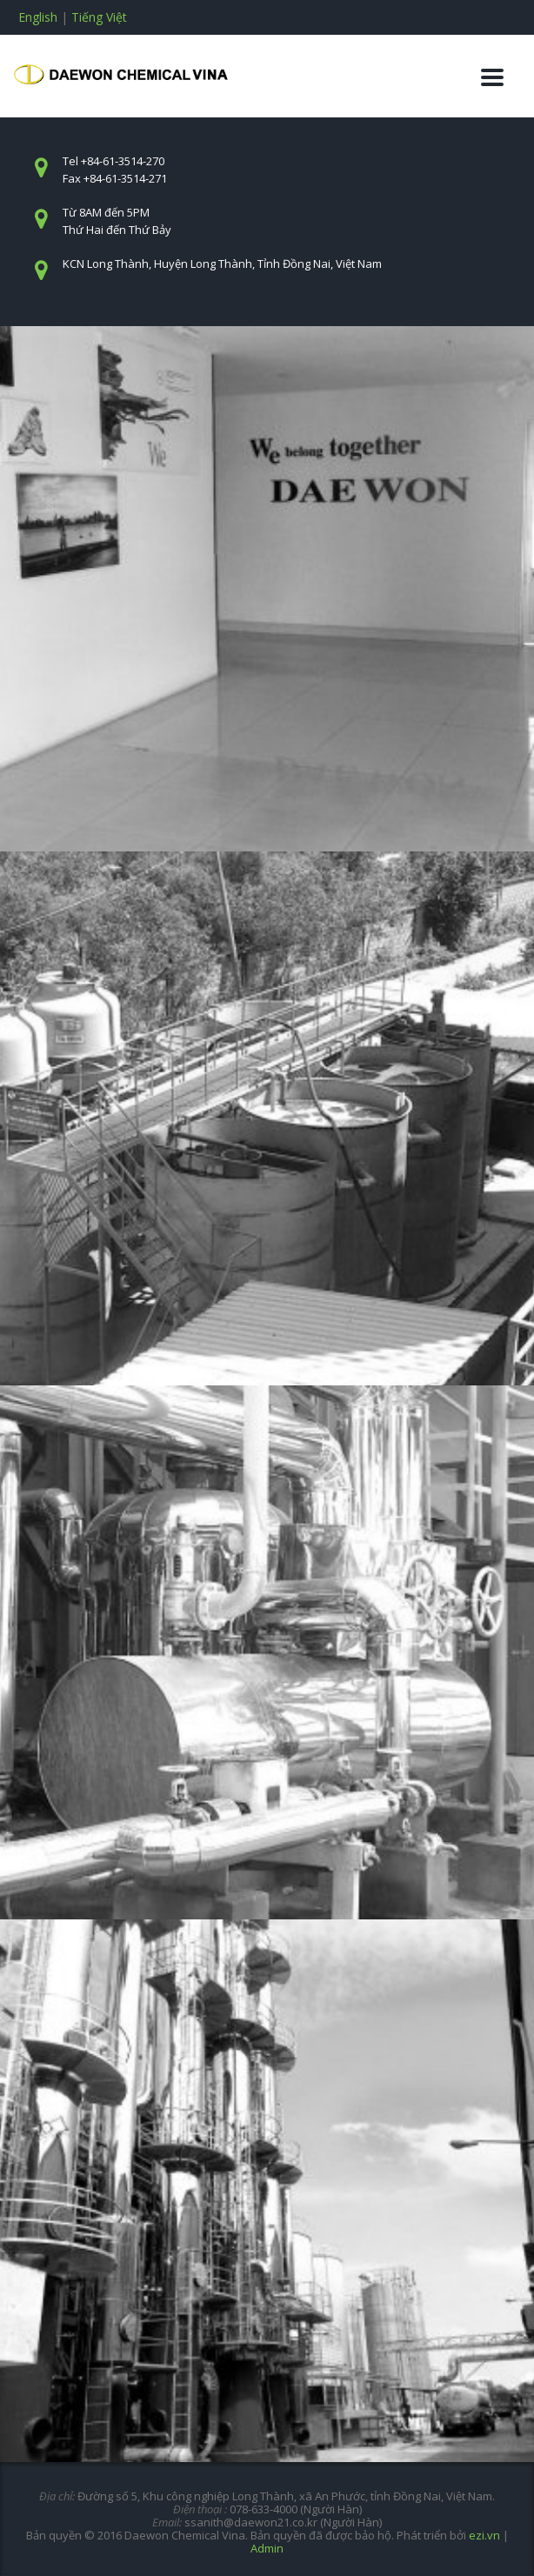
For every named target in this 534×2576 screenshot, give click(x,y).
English (37, 17)
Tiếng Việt (99, 17)
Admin (267, 2548)
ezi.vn (484, 2535)
